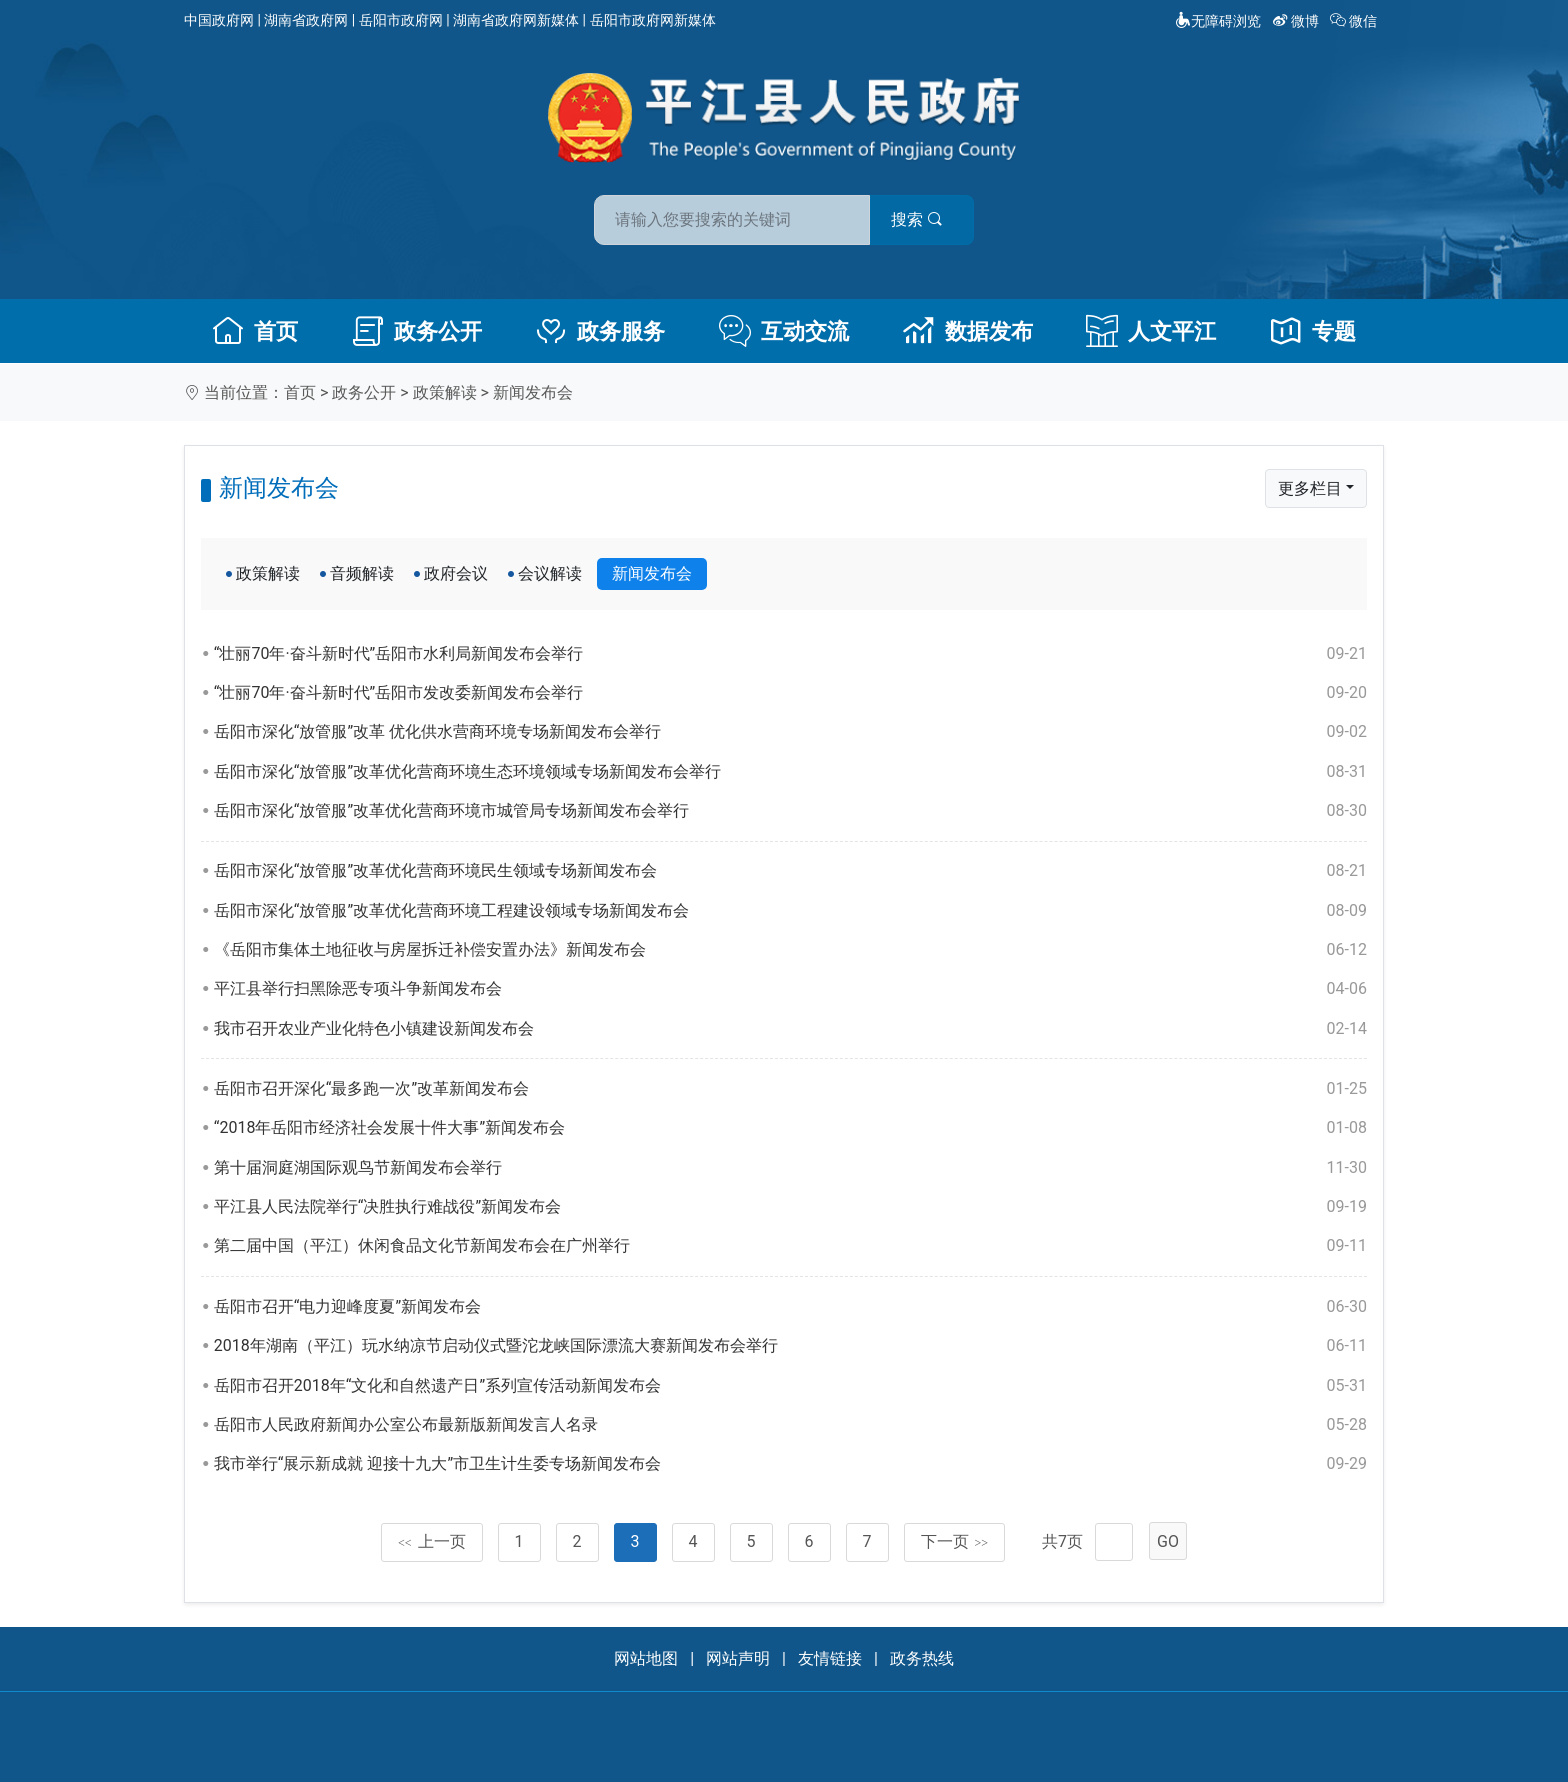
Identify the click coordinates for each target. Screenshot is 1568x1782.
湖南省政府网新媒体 (516, 20)
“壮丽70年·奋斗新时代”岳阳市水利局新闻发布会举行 (790, 654)
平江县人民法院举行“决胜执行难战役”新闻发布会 (790, 1207)
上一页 (432, 1541)
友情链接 (830, 1658)
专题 (1313, 331)
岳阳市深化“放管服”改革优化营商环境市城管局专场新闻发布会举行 (790, 811)
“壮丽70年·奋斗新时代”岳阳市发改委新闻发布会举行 (790, 693)
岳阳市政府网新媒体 (653, 20)
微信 (1355, 21)
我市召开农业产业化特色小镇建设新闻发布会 (790, 1029)
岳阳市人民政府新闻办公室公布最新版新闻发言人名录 (790, 1425)
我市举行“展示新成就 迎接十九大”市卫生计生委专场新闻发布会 (790, 1464)
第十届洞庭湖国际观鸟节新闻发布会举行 (790, 1168)
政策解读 (445, 392)
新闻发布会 (533, 392)
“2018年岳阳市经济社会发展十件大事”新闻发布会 (790, 1128)
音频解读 (362, 573)
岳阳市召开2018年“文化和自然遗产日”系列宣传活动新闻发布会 (790, 1386)
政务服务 (600, 331)
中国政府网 (219, 20)
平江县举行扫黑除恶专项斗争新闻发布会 (790, 989)
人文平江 (1151, 331)
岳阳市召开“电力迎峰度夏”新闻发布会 (790, 1307)
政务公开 (417, 331)
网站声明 (738, 1658)
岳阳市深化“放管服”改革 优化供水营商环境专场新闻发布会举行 (790, 732)
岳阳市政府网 (401, 20)
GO (1168, 1541)
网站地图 (646, 1658)
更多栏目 (1310, 488)
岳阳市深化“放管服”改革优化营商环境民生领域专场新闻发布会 (790, 871)
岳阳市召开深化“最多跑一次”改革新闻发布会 (790, 1089)
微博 (1297, 21)
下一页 (955, 1541)
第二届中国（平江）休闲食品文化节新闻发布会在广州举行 (790, 1246)
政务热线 (922, 1658)
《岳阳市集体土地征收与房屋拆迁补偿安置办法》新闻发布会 (790, 950)
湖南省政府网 (306, 20)
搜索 (927, 218)
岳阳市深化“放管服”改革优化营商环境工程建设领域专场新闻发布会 (790, 911)
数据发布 (968, 331)
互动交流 (784, 331)
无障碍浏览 (1218, 21)
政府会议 (456, 573)
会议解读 (550, 573)
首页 (255, 331)
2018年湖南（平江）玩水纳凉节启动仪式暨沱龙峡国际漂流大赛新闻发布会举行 (790, 1346)
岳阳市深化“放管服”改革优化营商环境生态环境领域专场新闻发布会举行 (790, 772)
